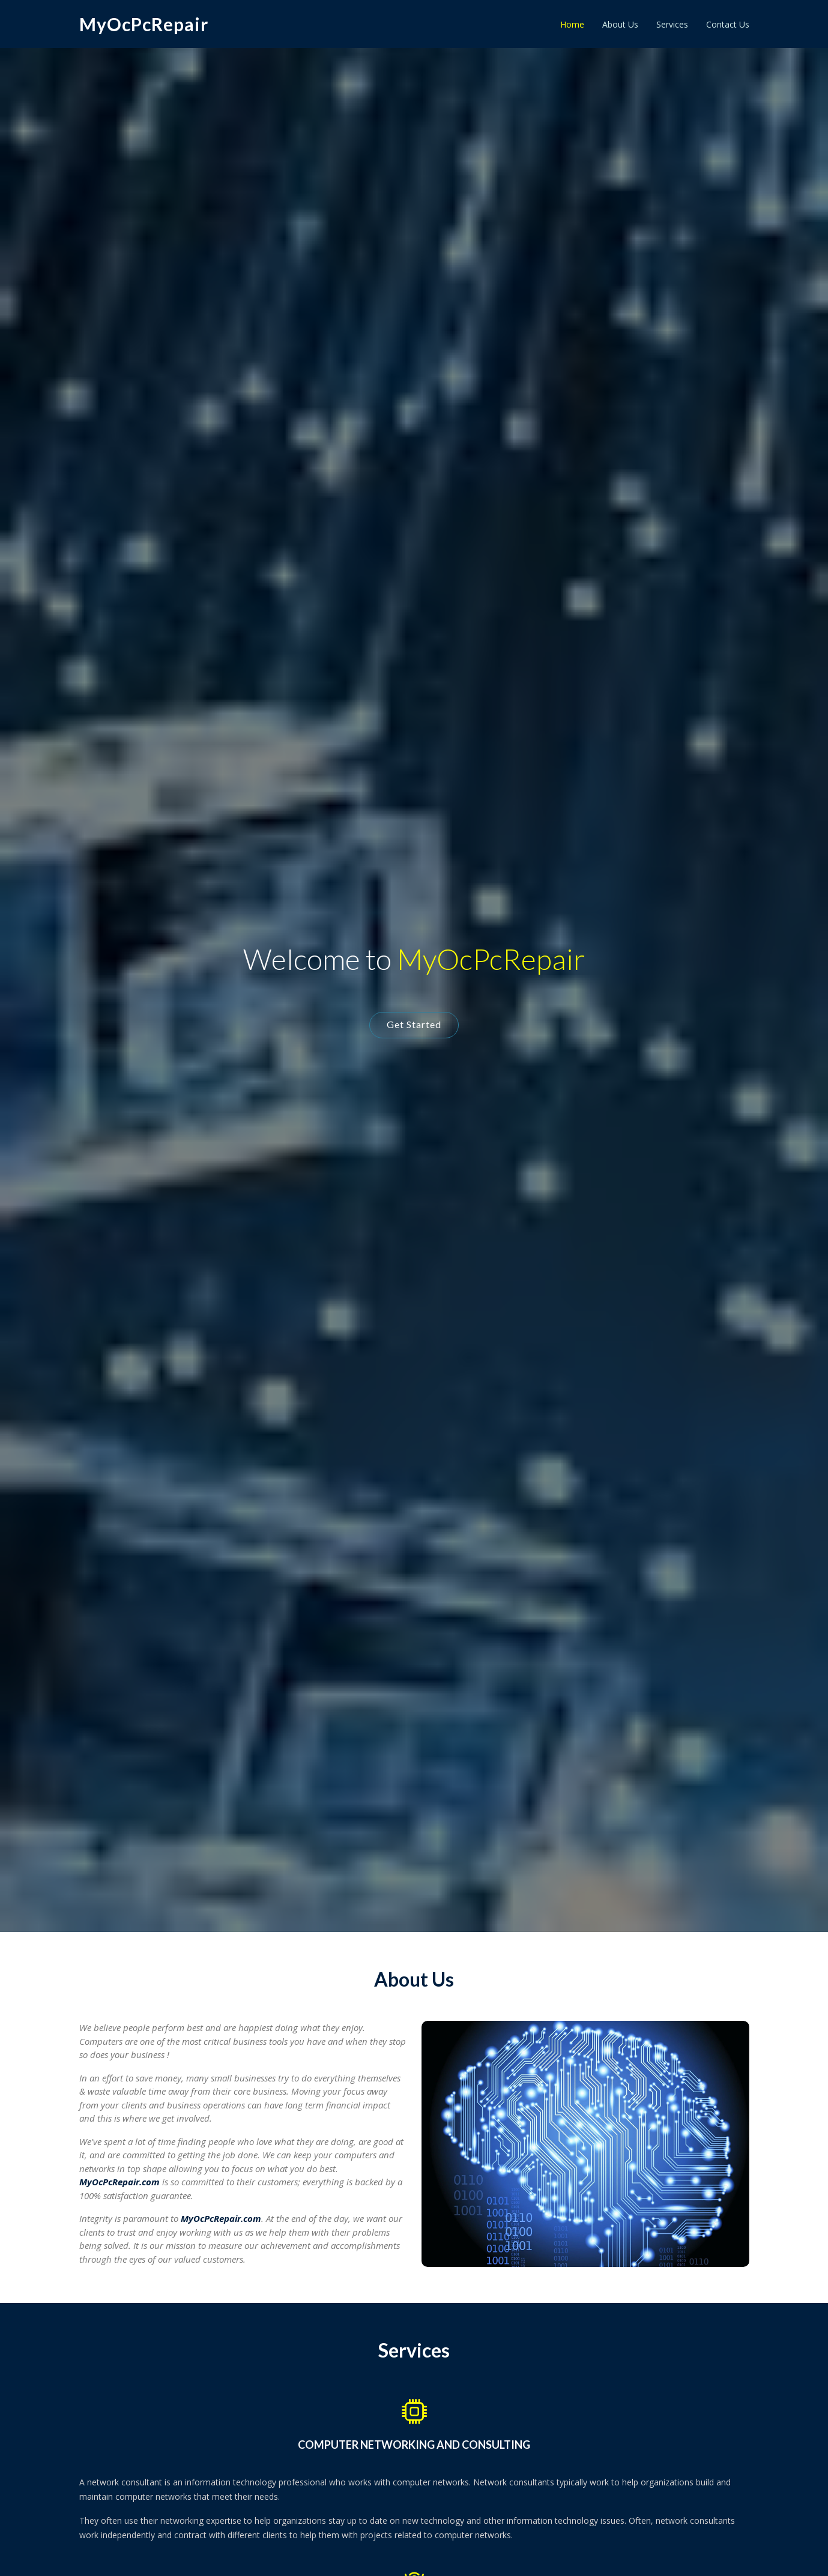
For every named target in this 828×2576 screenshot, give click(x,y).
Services (672, 24)
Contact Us (727, 24)
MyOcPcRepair (143, 24)
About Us (620, 24)
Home (572, 24)
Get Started (414, 1024)
